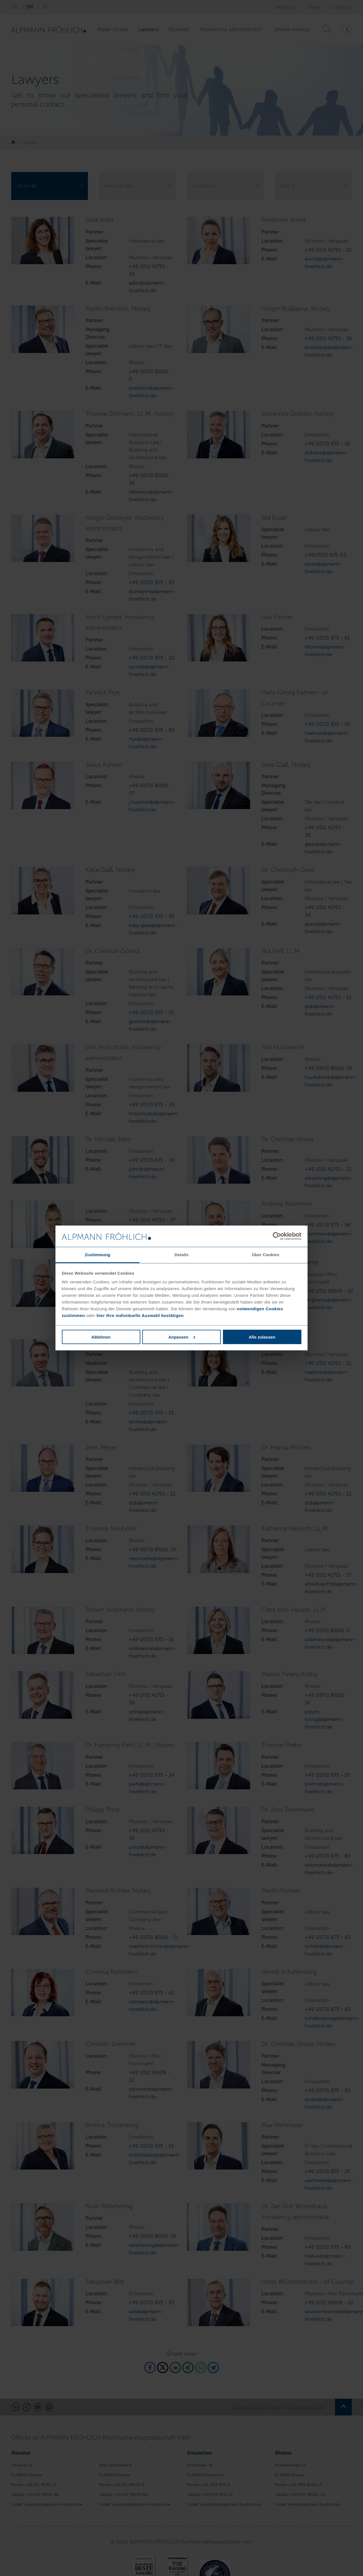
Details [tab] (181, 1254)
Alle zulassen (262, 1336)
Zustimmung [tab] (97, 1254)
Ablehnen (100, 1336)
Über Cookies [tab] (265, 1254)
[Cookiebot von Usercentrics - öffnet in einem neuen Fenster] (276, 1236)
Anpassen (181, 1336)
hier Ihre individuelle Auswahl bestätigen (140, 1315)
